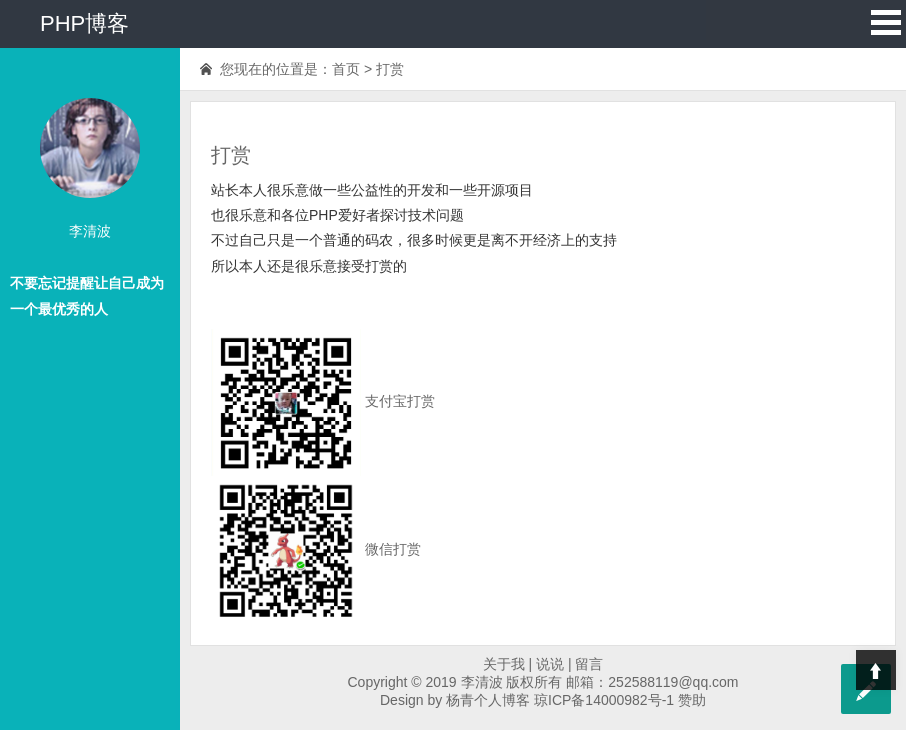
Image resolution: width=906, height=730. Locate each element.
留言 (589, 664)
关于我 (504, 664)
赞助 (692, 700)
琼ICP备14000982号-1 (604, 700)
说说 (550, 664)
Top (876, 670)
